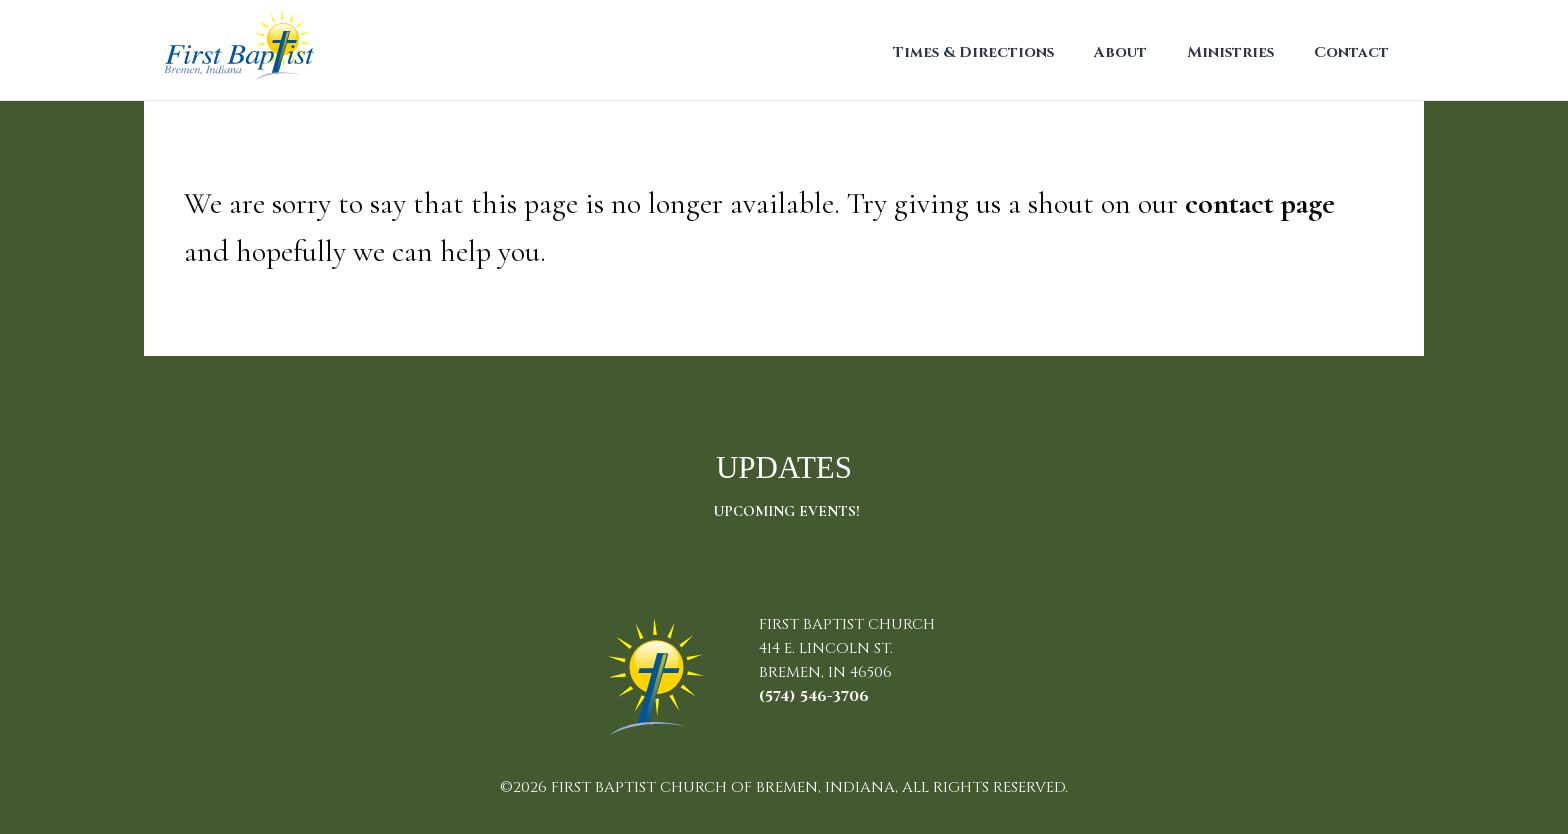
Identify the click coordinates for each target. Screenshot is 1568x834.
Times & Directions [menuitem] (973, 52)
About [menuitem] (1120, 52)
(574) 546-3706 (814, 696)
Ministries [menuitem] (1230, 52)
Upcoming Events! (786, 511)
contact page (1260, 203)
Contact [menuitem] (1351, 52)
